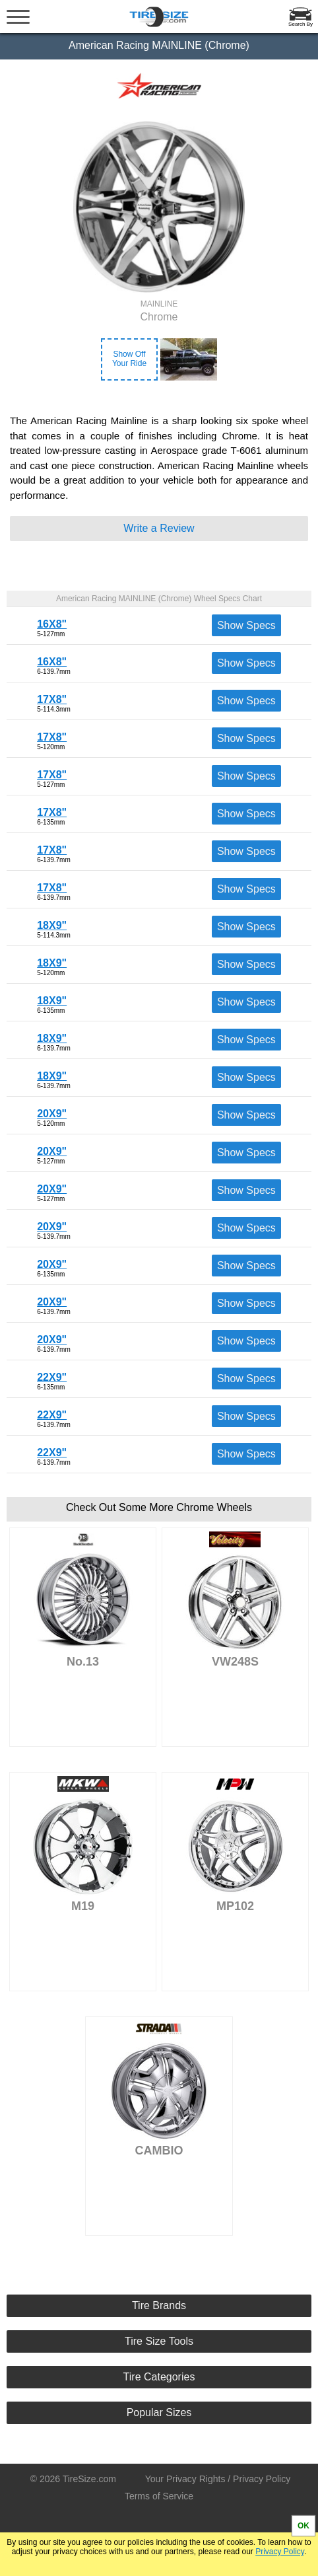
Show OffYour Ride (129, 359)
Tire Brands (159, 2305)
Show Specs (246, 625)
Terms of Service (159, 2496)
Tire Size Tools (159, 2341)
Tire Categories (159, 2376)
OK (303, 2525)
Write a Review (158, 528)
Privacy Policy (279, 2551)
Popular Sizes (159, 2412)
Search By (300, 24)
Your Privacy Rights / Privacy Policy (217, 2479)
